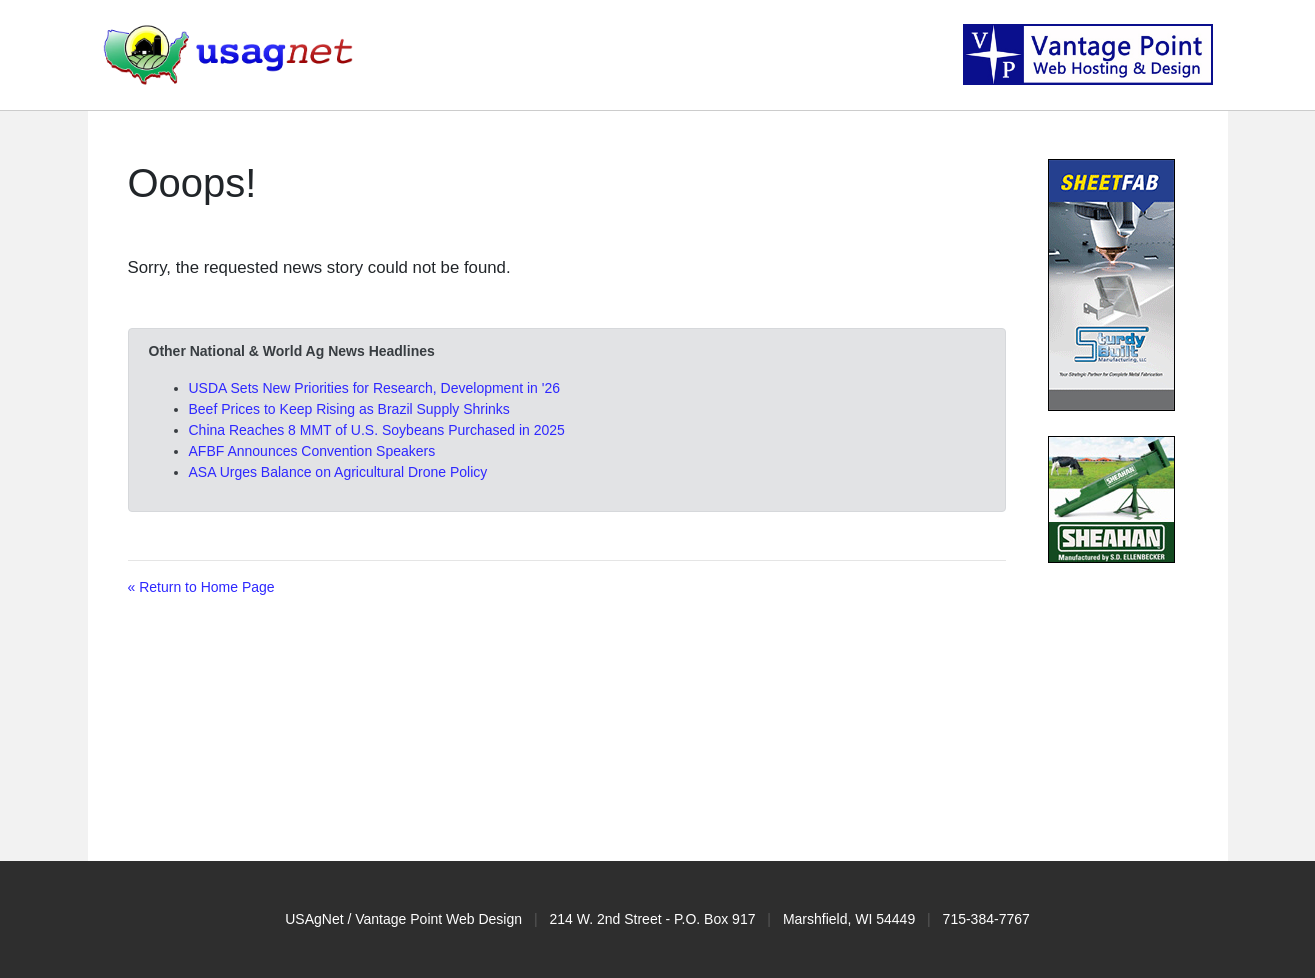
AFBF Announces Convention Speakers (312, 451)
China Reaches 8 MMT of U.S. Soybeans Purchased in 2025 (377, 430)
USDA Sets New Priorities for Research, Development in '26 (375, 388)
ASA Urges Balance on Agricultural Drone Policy (338, 472)
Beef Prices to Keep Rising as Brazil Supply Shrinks (349, 409)
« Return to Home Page (201, 587)
